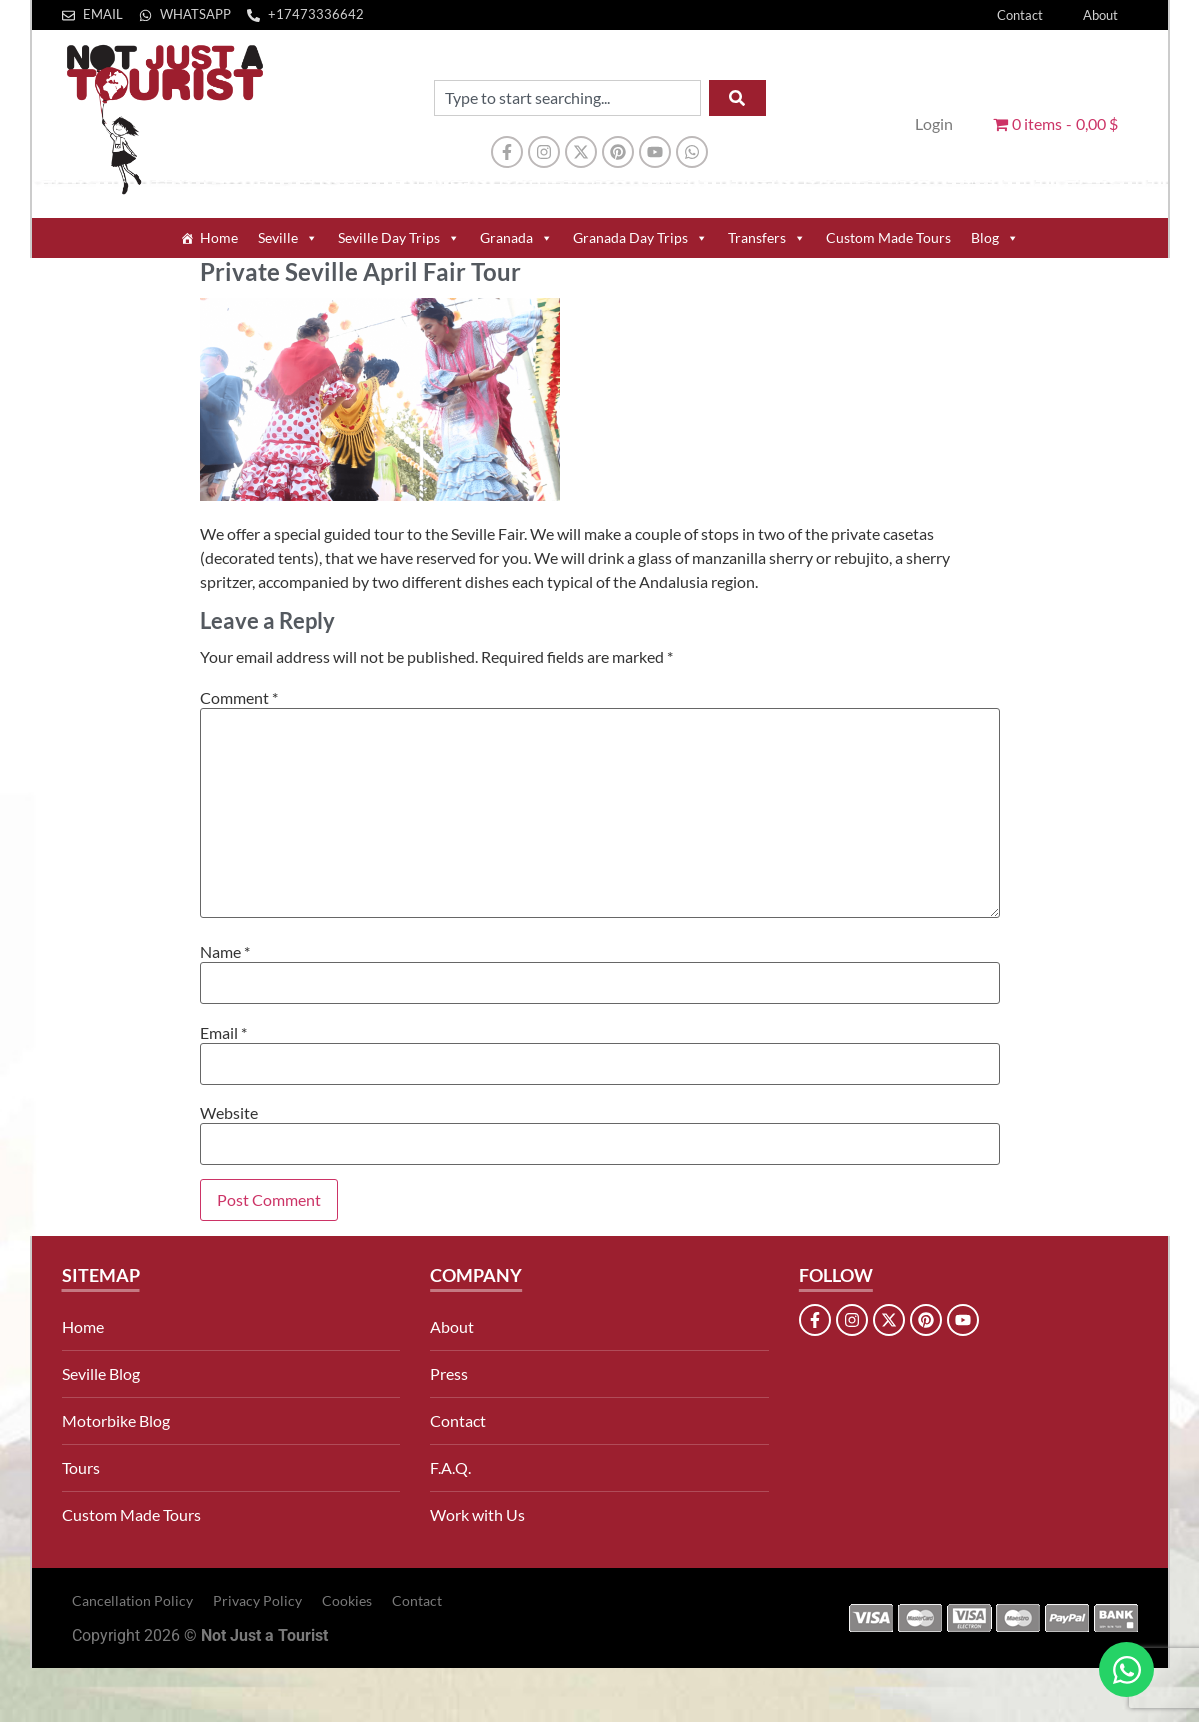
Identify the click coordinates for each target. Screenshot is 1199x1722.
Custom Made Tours (888, 237)
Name (225, 952)
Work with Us (477, 1514)
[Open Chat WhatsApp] (1126, 1669)
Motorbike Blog (116, 1420)
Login (934, 123)
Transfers (767, 238)
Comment (239, 698)
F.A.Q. (450, 1467)
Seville (288, 238)
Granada (516, 238)
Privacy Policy (257, 1600)
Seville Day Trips (399, 238)
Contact (1020, 15)
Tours (81, 1467)
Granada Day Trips (640, 238)
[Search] (737, 98)
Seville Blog (101, 1373)
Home (219, 237)
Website (229, 1113)
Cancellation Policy (132, 1600)
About (1100, 15)
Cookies (347, 1600)
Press (449, 1373)
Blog (995, 238)
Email (223, 1033)
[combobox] (567, 98)
